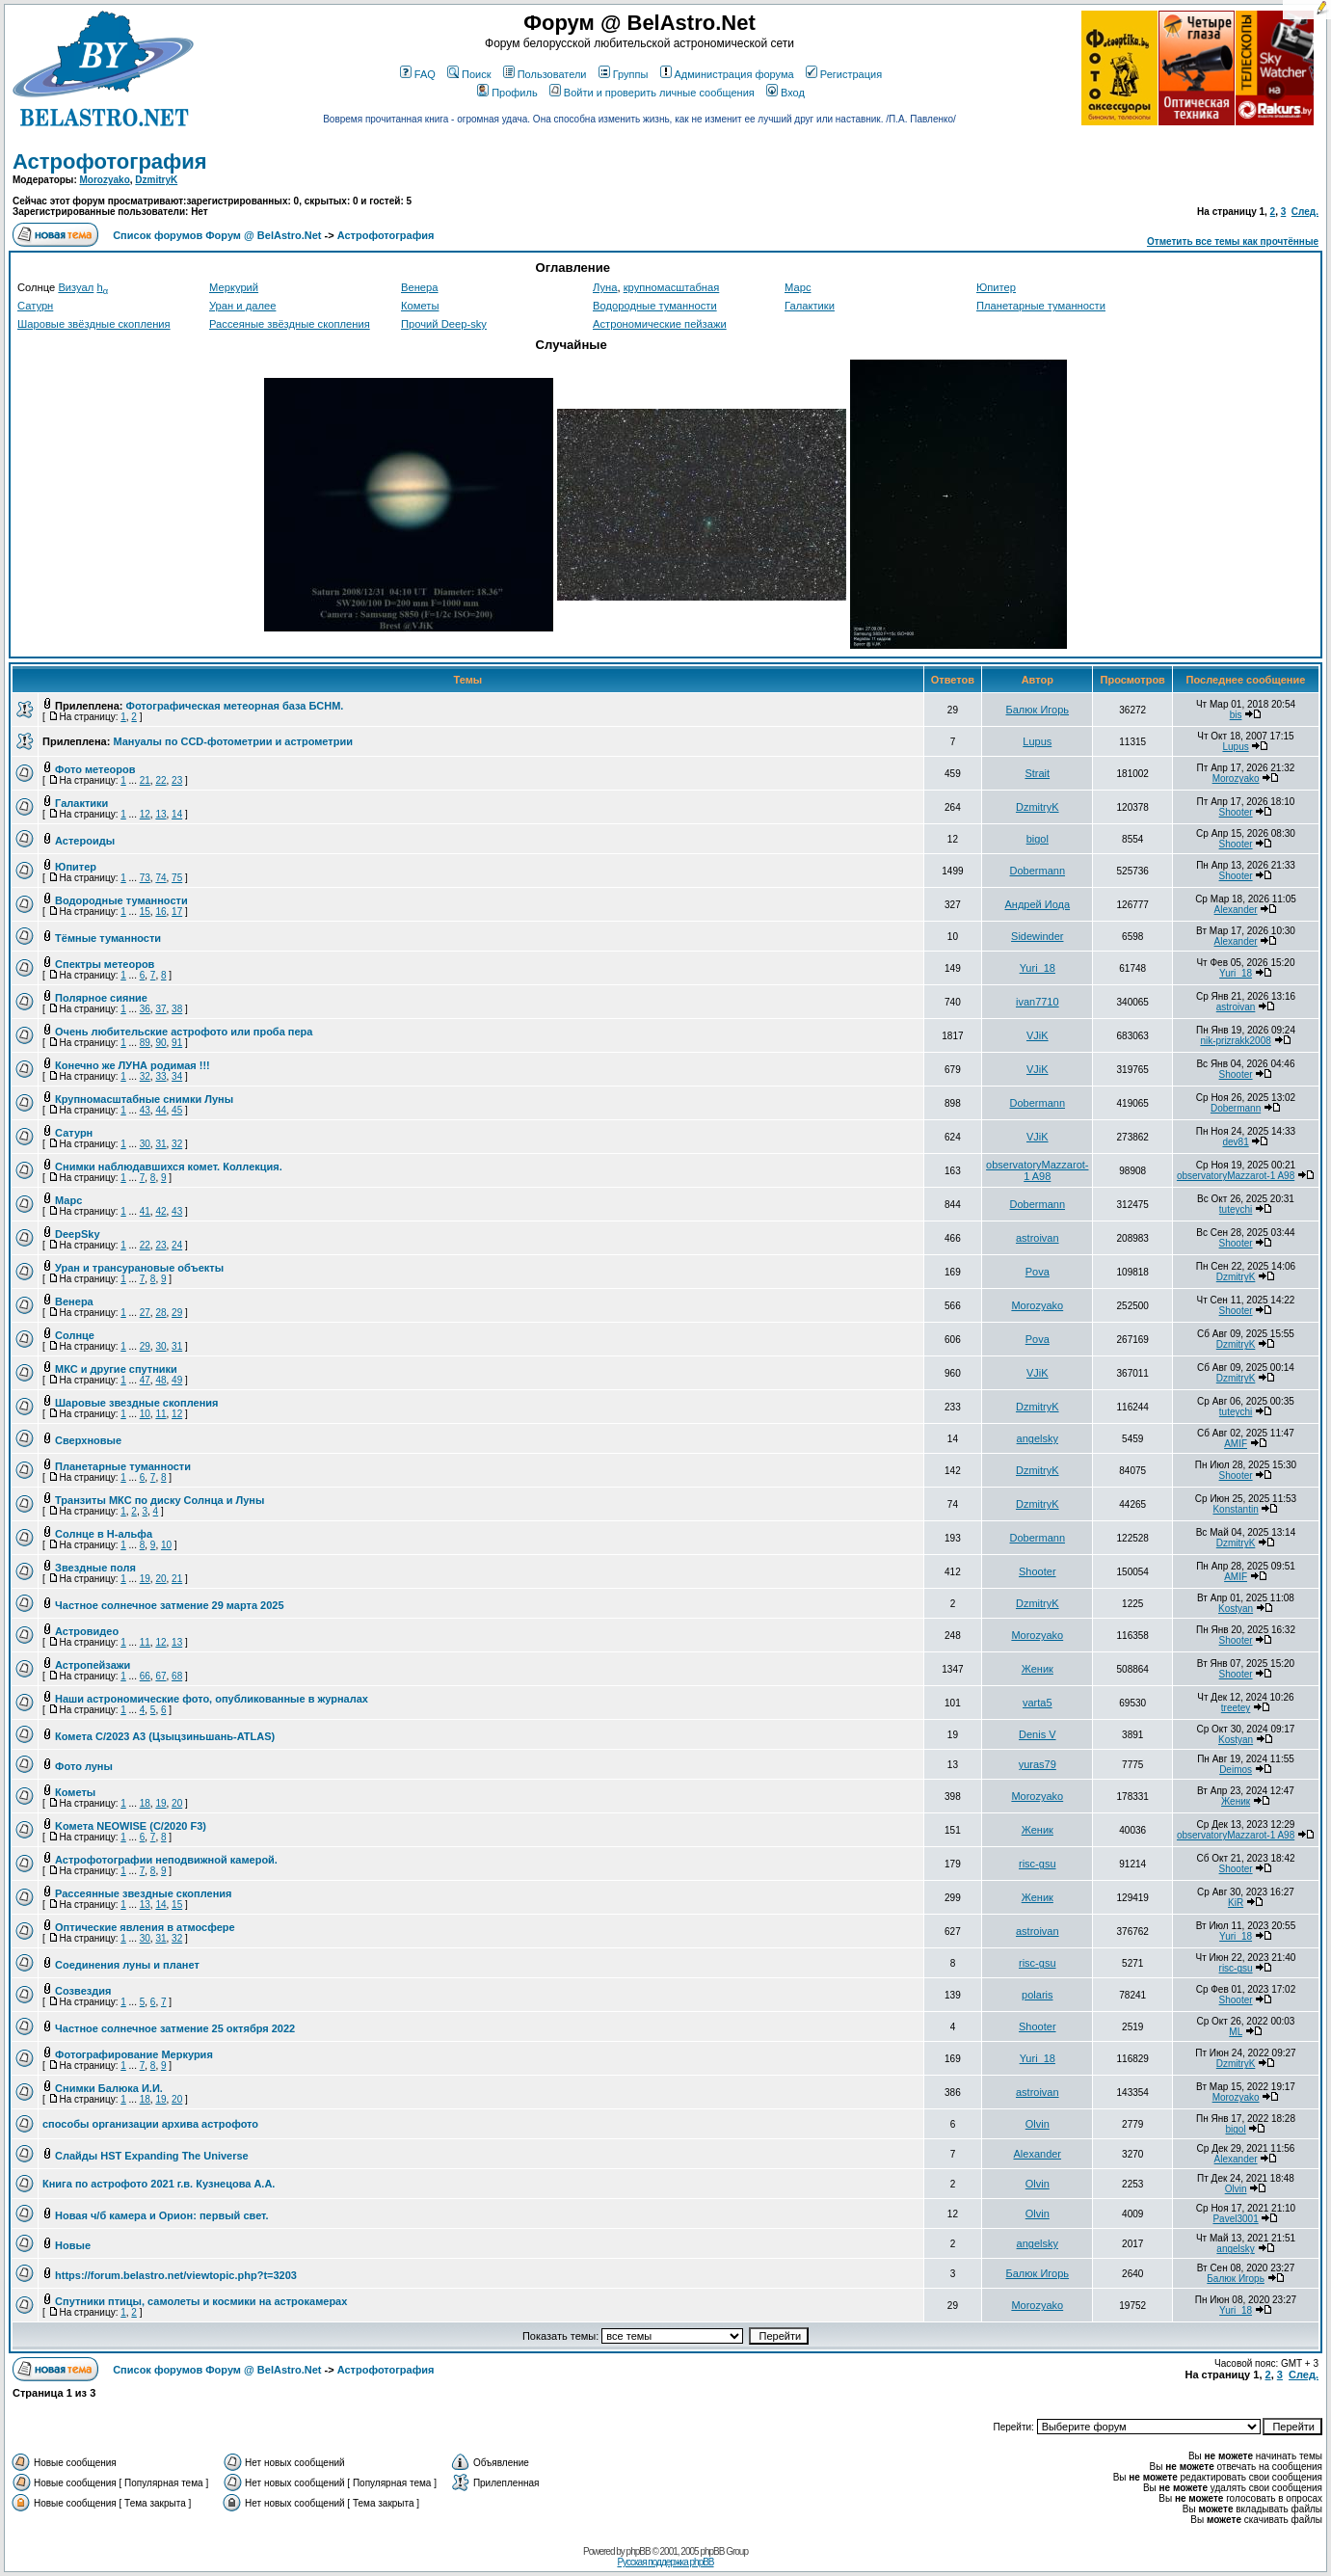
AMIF (1235, 1443)
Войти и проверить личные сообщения (652, 92)
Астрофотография (110, 161)
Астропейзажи (92, 1665)
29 (177, 1312)
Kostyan (1235, 1608)
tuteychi (1235, 1209)
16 (160, 911)
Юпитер (996, 287)
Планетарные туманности (1040, 305)
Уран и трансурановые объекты (139, 1268)
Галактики (810, 305)
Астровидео (87, 1631)
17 (177, 911)
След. (1304, 211)
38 (177, 1009)
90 (160, 1042)
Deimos (1235, 1769)
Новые (73, 2245)
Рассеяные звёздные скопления (289, 324)
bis (1236, 715)
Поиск (469, 74)
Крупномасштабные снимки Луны (144, 1099)
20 (160, 1578)
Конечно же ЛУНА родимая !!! (132, 1065)
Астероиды (85, 840)
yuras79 (1037, 1764)
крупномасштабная (672, 287)
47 (145, 1380)
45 (177, 1110)
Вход (785, 92)
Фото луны (84, 1766)
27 (145, 1312)
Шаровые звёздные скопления (94, 324)
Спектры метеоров (104, 964)
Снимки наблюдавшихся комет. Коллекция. (168, 1166)
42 (160, 1211)
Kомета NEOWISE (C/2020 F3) (130, 1826)
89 (145, 1042)
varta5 (1037, 1702)
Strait (1037, 773)
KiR (1235, 1902)
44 (160, 1110)
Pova (1037, 1271)
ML (1235, 2031)
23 (177, 780)
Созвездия (83, 1991)
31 (160, 1144)
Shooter (1236, 812)
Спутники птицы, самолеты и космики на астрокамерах (201, 2301)
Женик (1037, 1669)
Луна (605, 287)
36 (145, 1009)
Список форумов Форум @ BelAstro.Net (217, 235)
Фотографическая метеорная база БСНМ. (235, 705)
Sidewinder (1037, 936)
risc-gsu (1037, 1863)
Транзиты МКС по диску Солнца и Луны (159, 1500)
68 (177, 1676)
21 (145, 780)
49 (177, 1380)
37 (160, 1009)
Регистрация (844, 74)
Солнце (74, 1335)
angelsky (1037, 1438)
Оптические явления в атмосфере (145, 1927)
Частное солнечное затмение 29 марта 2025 (169, 1605)
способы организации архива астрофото (150, 2124)
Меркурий (233, 287)
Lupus (1037, 741)
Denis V (1037, 1734)
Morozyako (105, 179)
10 (145, 1414)
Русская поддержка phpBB (665, 2562)
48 (160, 1380)
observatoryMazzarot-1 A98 (1037, 1170)
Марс (798, 287)
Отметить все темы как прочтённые (1232, 241)
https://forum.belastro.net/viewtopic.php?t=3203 (176, 2275)
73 (145, 877)
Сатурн (35, 305)
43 (145, 1110)
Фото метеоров (95, 769)
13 (160, 814)
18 (145, 1803)
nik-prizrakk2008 (1235, 1040)
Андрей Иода (1037, 904)
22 (160, 780)
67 (160, 1676)
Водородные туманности (655, 305)
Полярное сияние (101, 998)
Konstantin (1235, 1509)
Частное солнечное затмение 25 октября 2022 (175, 2028)
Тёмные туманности (108, 938)
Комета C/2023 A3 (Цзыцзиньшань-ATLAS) (165, 1736)
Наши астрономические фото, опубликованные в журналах (211, 1698)
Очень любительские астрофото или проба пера (183, 1031)
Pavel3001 (1235, 2219)
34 (177, 1076)
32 (145, 1076)
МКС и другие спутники (116, 1369)
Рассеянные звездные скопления (143, 1893)
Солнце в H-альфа (103, 1534)
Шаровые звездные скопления (136, 1403)
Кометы (420, 305)
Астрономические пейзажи (660, 324)
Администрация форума (727, 74)
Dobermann (1037, 870)
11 (160, 1414)
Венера (420, 287)
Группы (624, 74)
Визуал (75, 287)
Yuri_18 (1037, 968)
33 (160, 1076)
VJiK (1037, 1035)
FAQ (418, 74)
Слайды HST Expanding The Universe (152, 2155)
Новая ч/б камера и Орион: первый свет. (162, 2215)
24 (177, 1245)
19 (145, 1578)
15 (145, 911)
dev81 (1235, 1142)
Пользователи (545, 74)
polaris (1037, 1994)
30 (145, 1144)
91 (177, 1042)
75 (177, 877)
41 (145, 1211)
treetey (1236, 1708)
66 (145, 1676)
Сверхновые (88, 1440)
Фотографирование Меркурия (134, 2054)
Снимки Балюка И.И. (109, 2088)
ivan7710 (1037, 1001)
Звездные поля (95, 1567)
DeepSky (77, 1234)
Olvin (1037, 2124)
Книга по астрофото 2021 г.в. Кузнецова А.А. (158, 2183)
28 (160, 1312)
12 (145, 814)
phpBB (638, 2551)
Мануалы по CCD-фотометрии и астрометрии (233, 741)
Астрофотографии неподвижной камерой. (166, 1859)
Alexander (1236, 909)
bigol (1037, 839)
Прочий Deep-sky (444, 324)
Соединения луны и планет (127, 1965)
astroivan (1236, 1007)
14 (177, 814)
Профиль (507, 92)
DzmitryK (156, 179)
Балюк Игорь (1038, 709)
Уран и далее (242, 305)
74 (160, 877)
